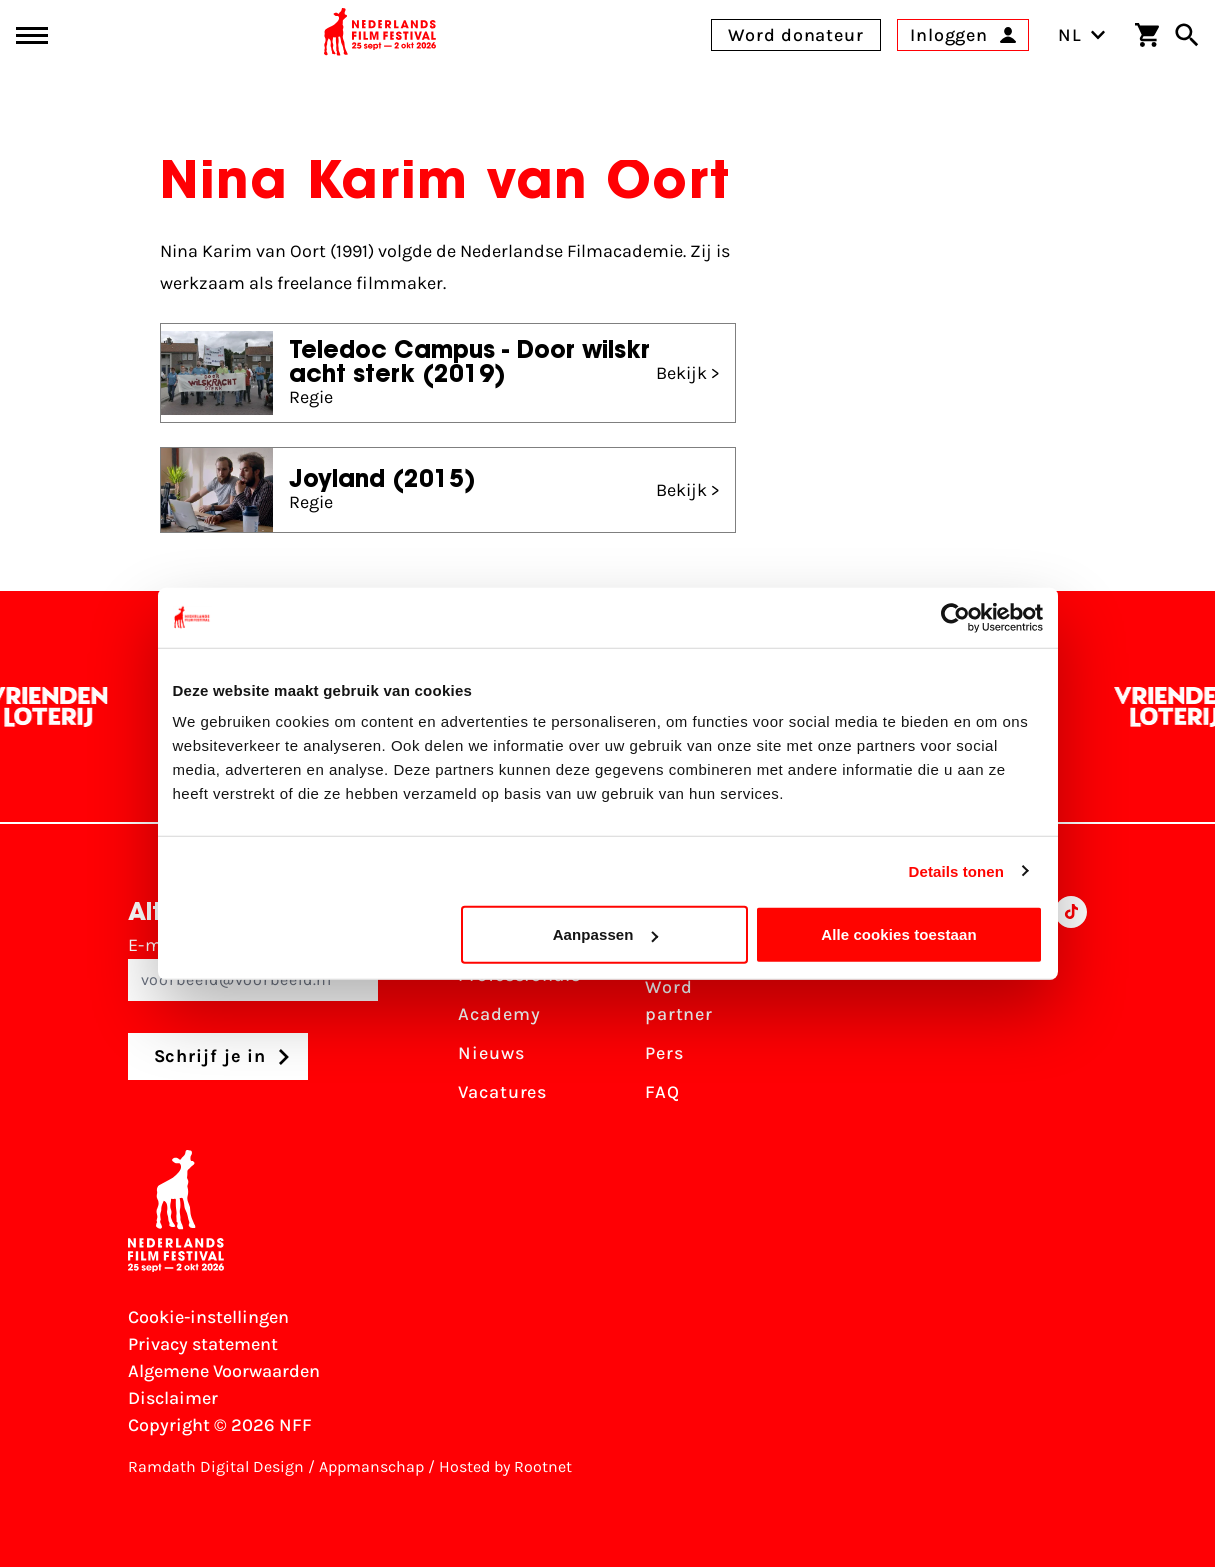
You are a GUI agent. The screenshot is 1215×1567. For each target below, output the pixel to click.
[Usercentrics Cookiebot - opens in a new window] (955, 617)
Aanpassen (605, 934)
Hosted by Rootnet (505, 1466)
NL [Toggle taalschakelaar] (1082, 35)
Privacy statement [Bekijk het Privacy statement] (203, 1344)
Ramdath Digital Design (216, 1466)
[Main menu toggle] (32, 35)
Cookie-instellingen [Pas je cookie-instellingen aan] (208, 1317)
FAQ (662, 1092)
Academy (499, 1014)
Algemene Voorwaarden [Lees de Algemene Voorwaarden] (224, 1371)
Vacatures (502, 1092)
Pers (664, 1053)
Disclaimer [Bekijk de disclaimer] (173, 1398)
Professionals (519, 975)
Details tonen (956, 870)
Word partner (679, 1000)
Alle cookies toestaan (899, 934)
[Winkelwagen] (1147, 35)
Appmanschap (371, 1466)
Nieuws (491, 1053)
